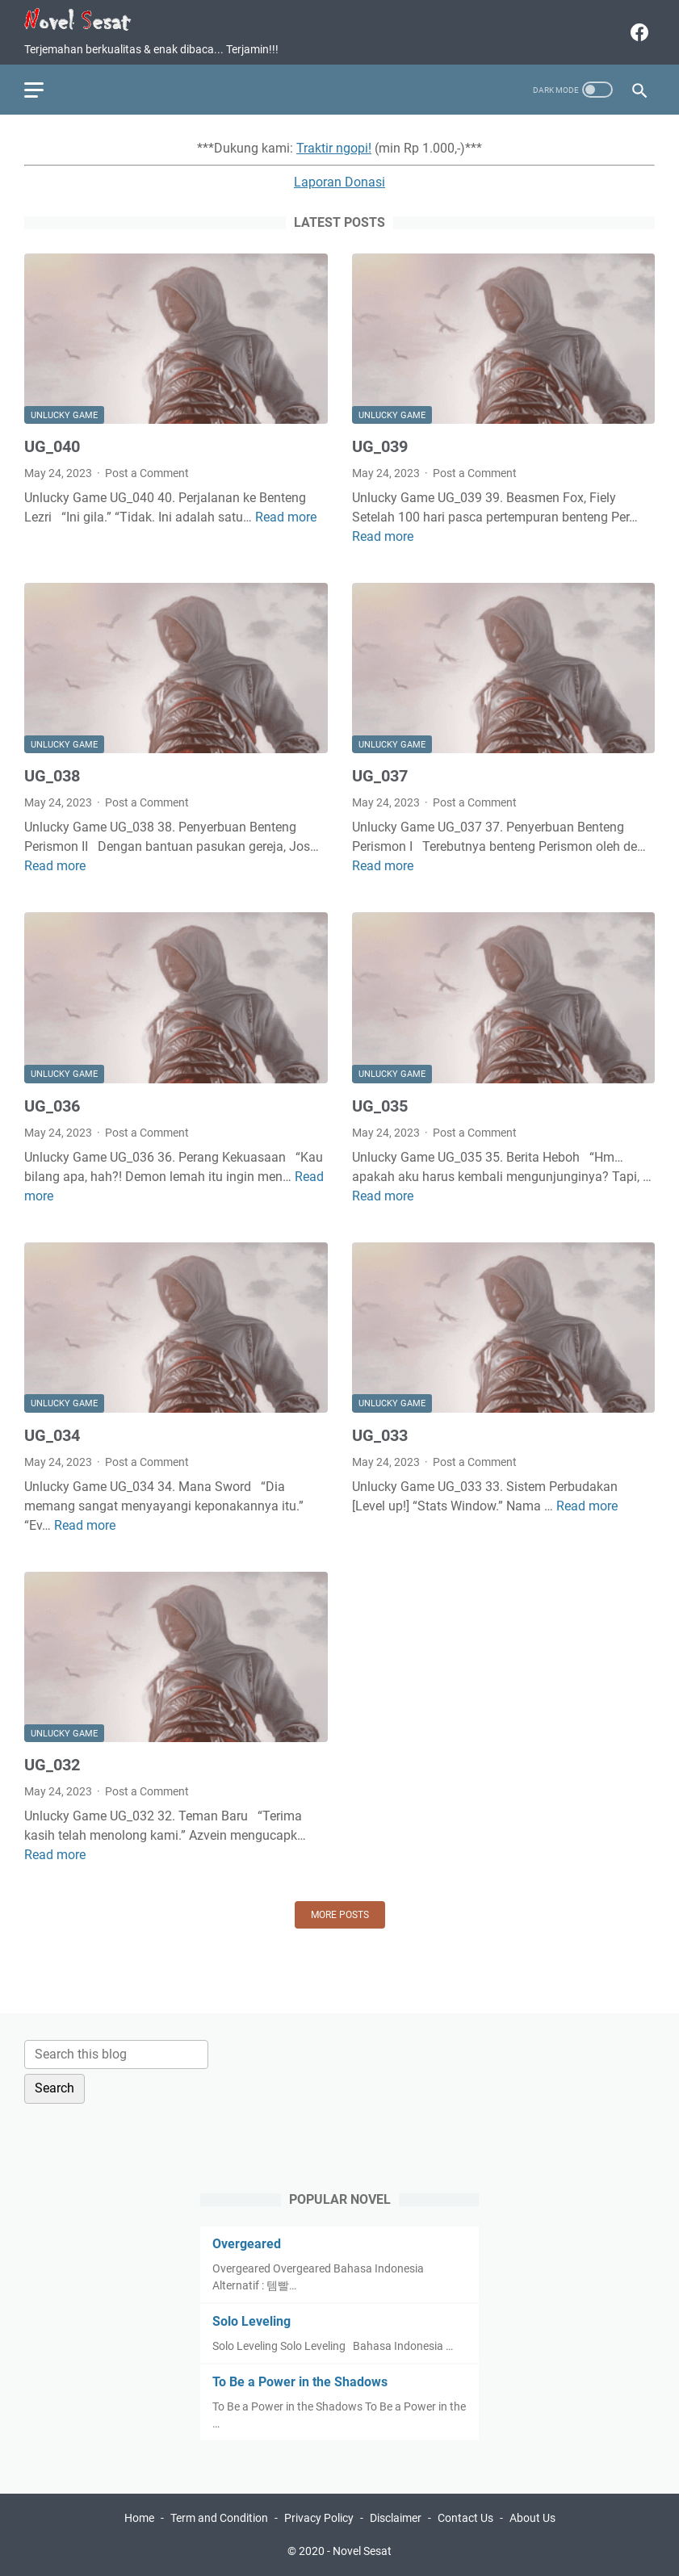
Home (139, 2517)
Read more (285, 517)
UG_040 (52, 446)
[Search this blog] (116, 2054)
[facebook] (637, 32)
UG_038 (52, 775)
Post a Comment (147, 473)
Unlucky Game (64, 415)
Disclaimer (395, 2517)
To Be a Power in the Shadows (300, 2382)
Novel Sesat (362, 2551)
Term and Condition (219, 2517)
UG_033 (380, 1435)
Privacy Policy (319, 2517)
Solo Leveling (251, 2321)
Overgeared (246, 2243)
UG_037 (380, 775)
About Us (532, 2517)
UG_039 (380, 446)
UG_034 (52, 1435)
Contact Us (465, 2517)
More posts (340, 1914)
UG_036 (52, 1106)
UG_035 (380, 1106)
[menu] (43, 89)
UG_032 (52, 1764)
